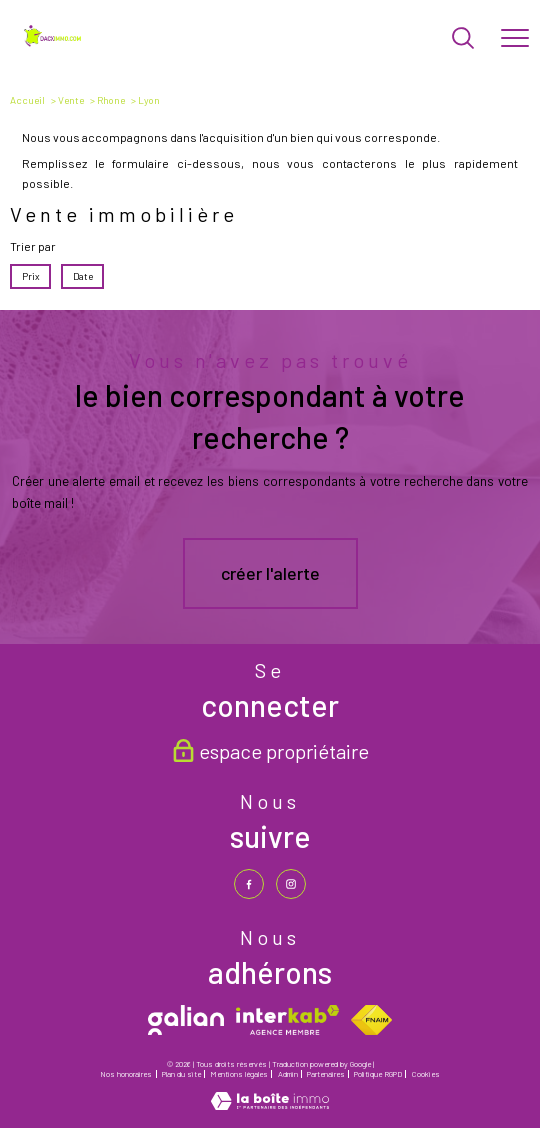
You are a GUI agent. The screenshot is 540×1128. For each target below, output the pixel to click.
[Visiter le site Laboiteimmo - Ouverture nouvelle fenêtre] (270, 1105)
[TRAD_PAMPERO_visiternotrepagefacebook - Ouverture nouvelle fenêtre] (249, 884)
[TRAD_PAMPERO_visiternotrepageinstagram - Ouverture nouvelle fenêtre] (291, 884)
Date (82, 276)
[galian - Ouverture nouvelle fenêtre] (186, 1020)
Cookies (426, 1074)
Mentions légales (239, 1074)
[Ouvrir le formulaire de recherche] (463, 39)
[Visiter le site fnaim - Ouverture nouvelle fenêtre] (371, 1020)
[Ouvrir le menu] (515, 39)
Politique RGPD (378, 1074)
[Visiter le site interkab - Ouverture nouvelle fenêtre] (287, 1020)
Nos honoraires (126, 1074)
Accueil (27, 100)
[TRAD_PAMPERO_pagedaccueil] (54, 43)
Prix (31, 276)
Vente (71, 100)
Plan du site (181, 1074)
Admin (288, 1074)
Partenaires (326, 1074)
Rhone (111, 100)
